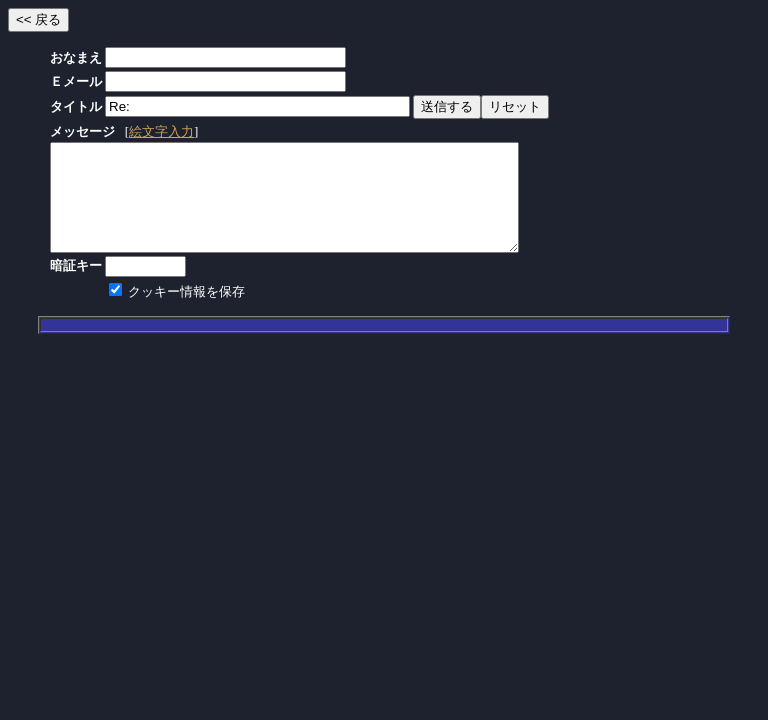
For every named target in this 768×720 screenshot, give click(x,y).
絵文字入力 (161, 131)
